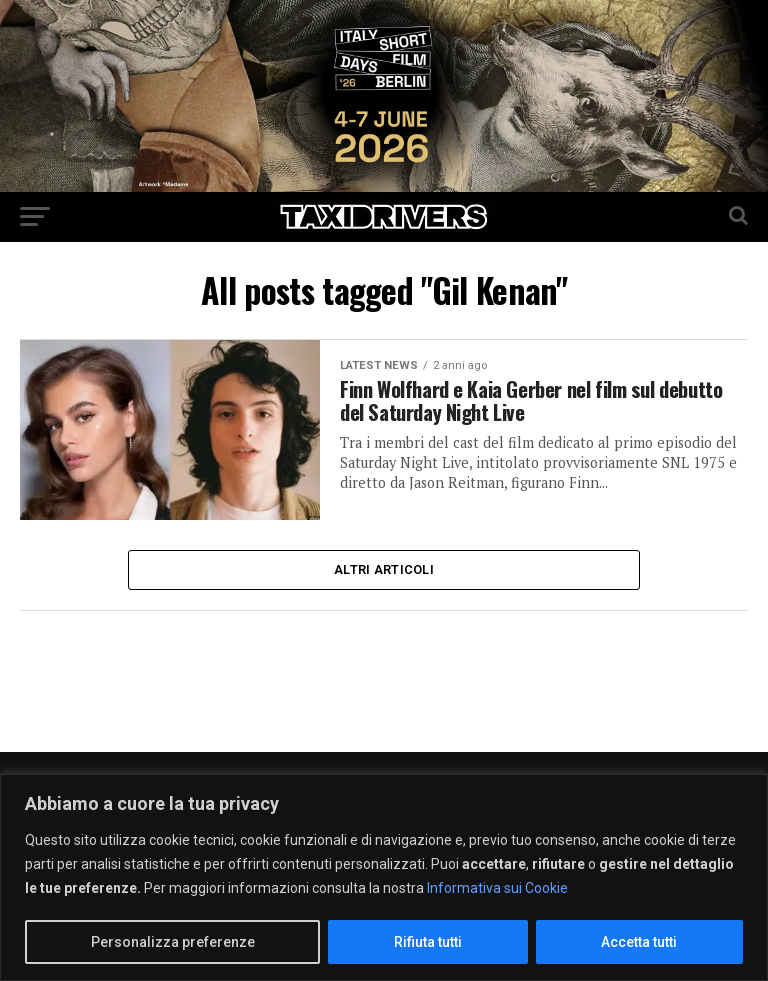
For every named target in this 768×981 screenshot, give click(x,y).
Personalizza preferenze (173, 942)
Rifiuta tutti (428, 942)
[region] (384, 877)
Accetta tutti (639, 942)
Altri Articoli (384, 571)
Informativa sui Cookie (497, 888)
